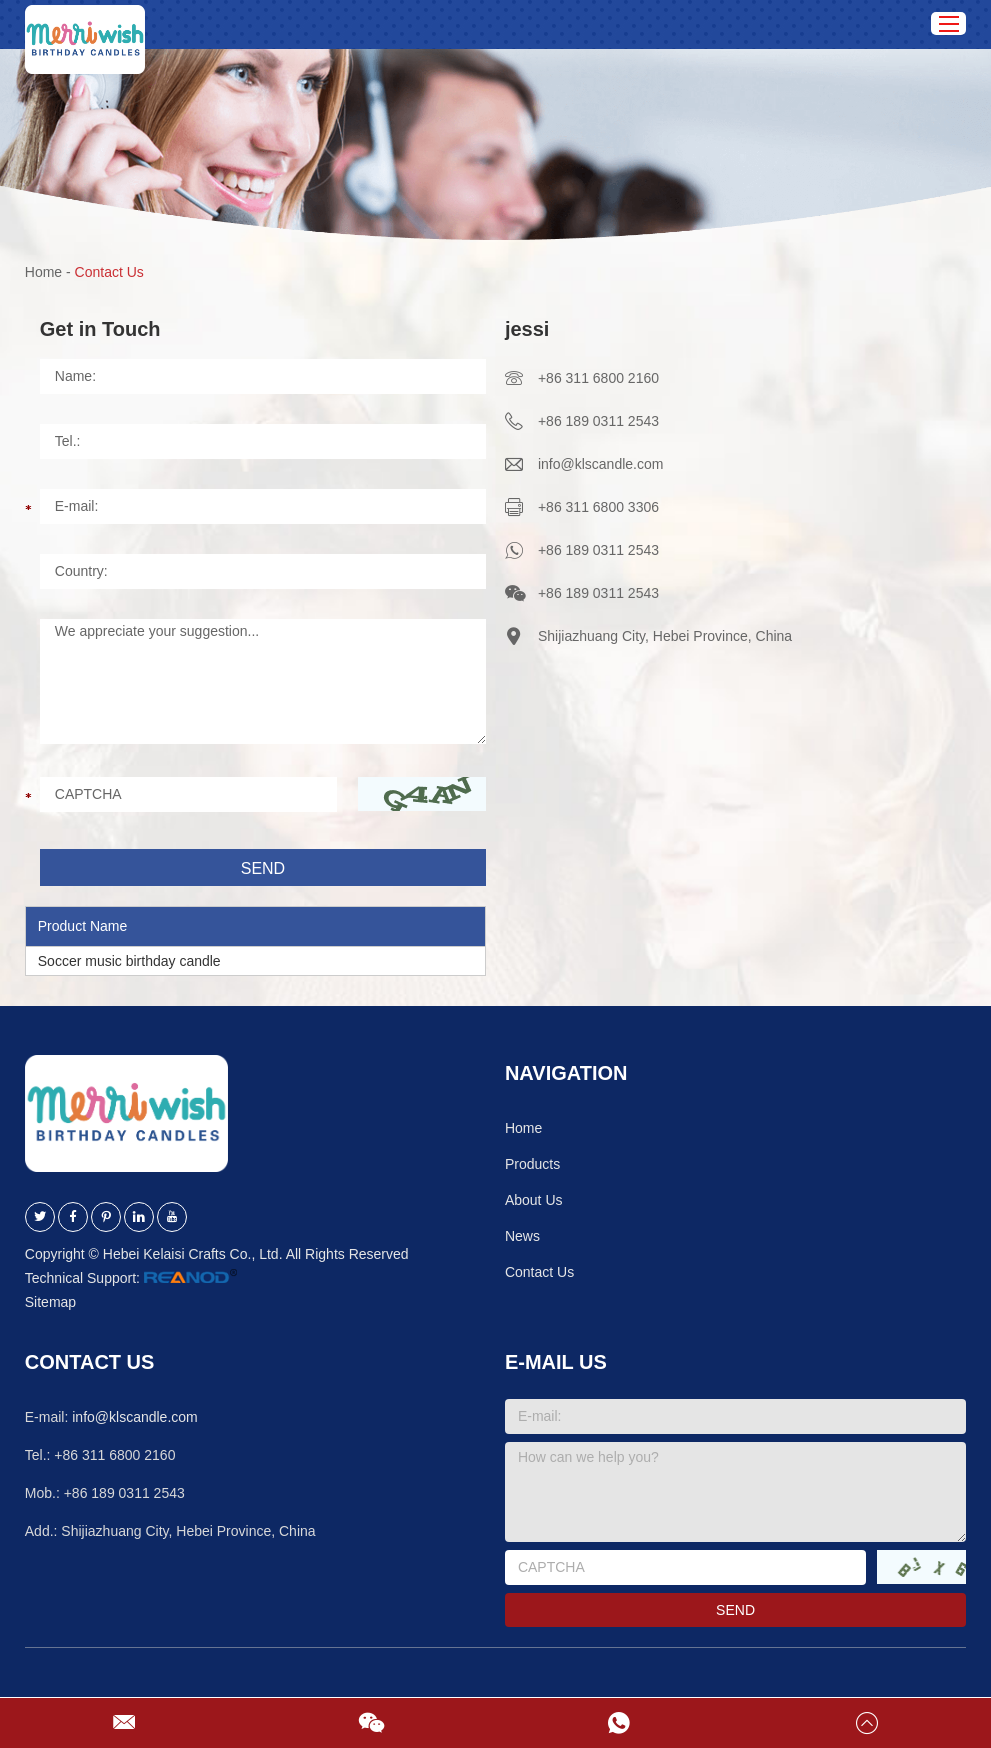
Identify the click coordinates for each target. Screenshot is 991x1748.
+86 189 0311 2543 (598, 550)
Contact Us (109, 272)
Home (43, 272)
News (522, 1236)
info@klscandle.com (601, 464)
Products (532, 1164)
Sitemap (50, 1302)
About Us (534, 1200)
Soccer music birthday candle (129, 961)
